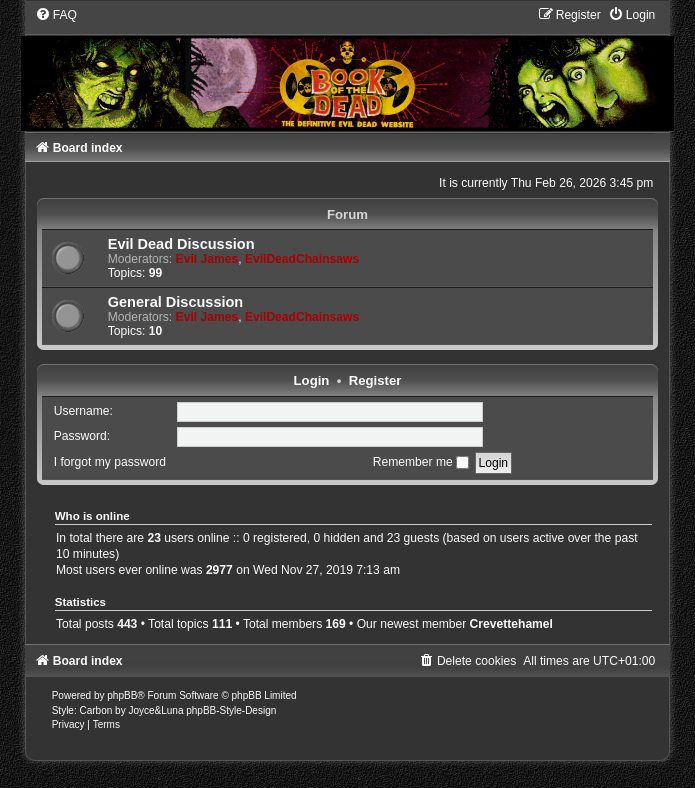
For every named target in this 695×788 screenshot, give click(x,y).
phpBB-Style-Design (231, 710)
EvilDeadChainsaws (302, 259)
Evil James (207, 259)
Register (375, 380)
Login (312, 380)
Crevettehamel (511, 624)
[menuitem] (56, 15)
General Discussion (176, 302)
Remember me (421, 462)
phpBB (122, 695)
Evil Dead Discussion (181, 244)
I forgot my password (110, 462)
